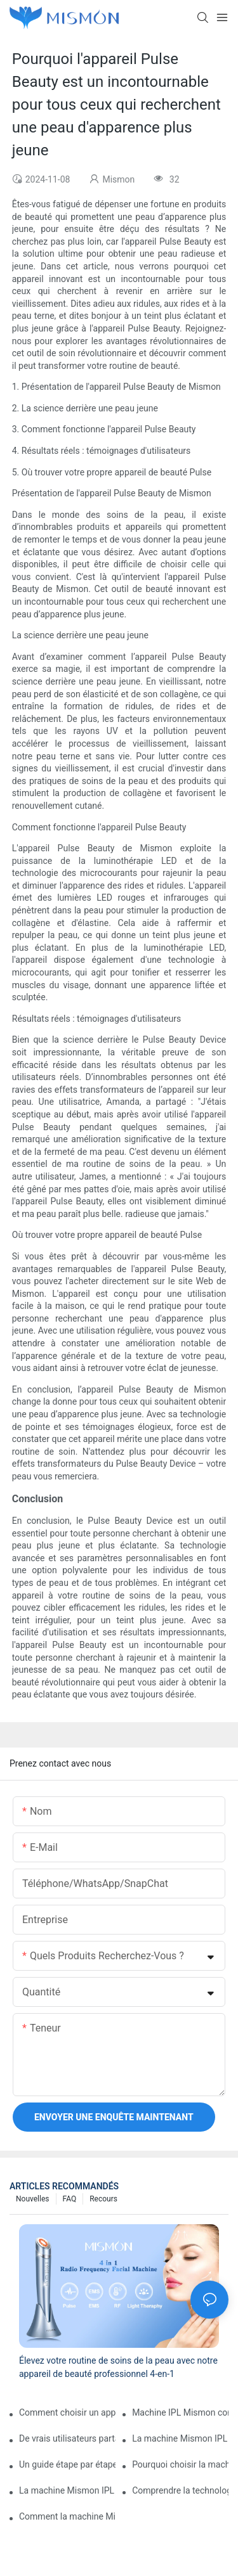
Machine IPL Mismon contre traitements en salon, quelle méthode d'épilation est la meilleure (180, 2412)
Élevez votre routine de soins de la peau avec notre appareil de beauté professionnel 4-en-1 (118, 2367)
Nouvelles (33, 2198)
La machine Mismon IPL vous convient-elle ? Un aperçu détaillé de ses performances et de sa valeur (180, 2438)
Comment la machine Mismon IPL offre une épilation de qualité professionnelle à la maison (67, 2516)
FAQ (70, 2198)
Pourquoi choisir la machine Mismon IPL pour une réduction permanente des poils (180, 2464)
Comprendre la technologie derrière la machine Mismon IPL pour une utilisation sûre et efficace (180, 2490)
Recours (103, 2198)
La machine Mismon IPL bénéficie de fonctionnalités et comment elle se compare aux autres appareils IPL (67, 2490)
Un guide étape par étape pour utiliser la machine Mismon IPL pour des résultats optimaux (67, 2464)
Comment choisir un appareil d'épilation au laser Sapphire (67, 2412)
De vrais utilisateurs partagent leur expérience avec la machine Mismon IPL (67, 2438)
